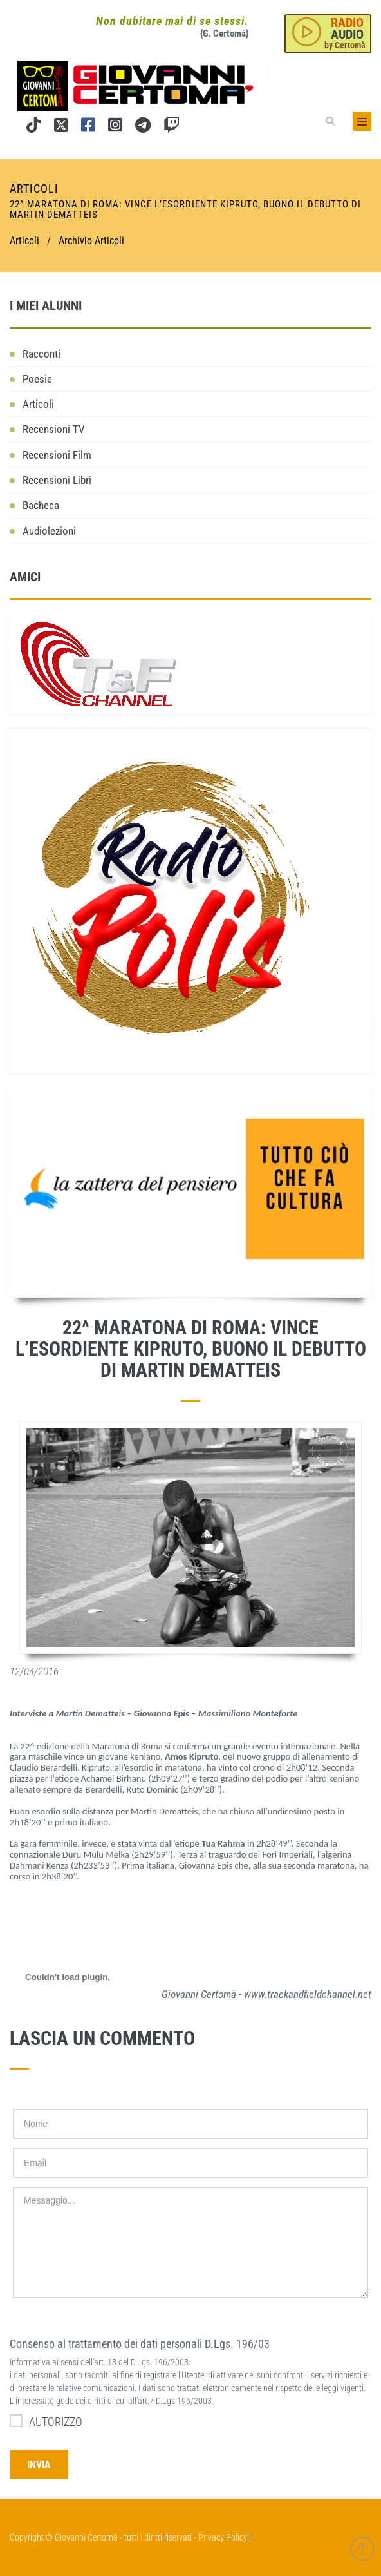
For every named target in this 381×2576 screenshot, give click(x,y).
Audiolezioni (49, 530)
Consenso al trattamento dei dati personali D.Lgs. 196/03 (140, 2343)
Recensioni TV (54, 429)
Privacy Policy (222, 2537)
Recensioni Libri (57, 480)
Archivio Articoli (91, 241)
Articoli (38, 404)
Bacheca (41, 505)
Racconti (41, 353)
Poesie (37, 378)
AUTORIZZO (46, 2421)
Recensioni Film (57, 454)
